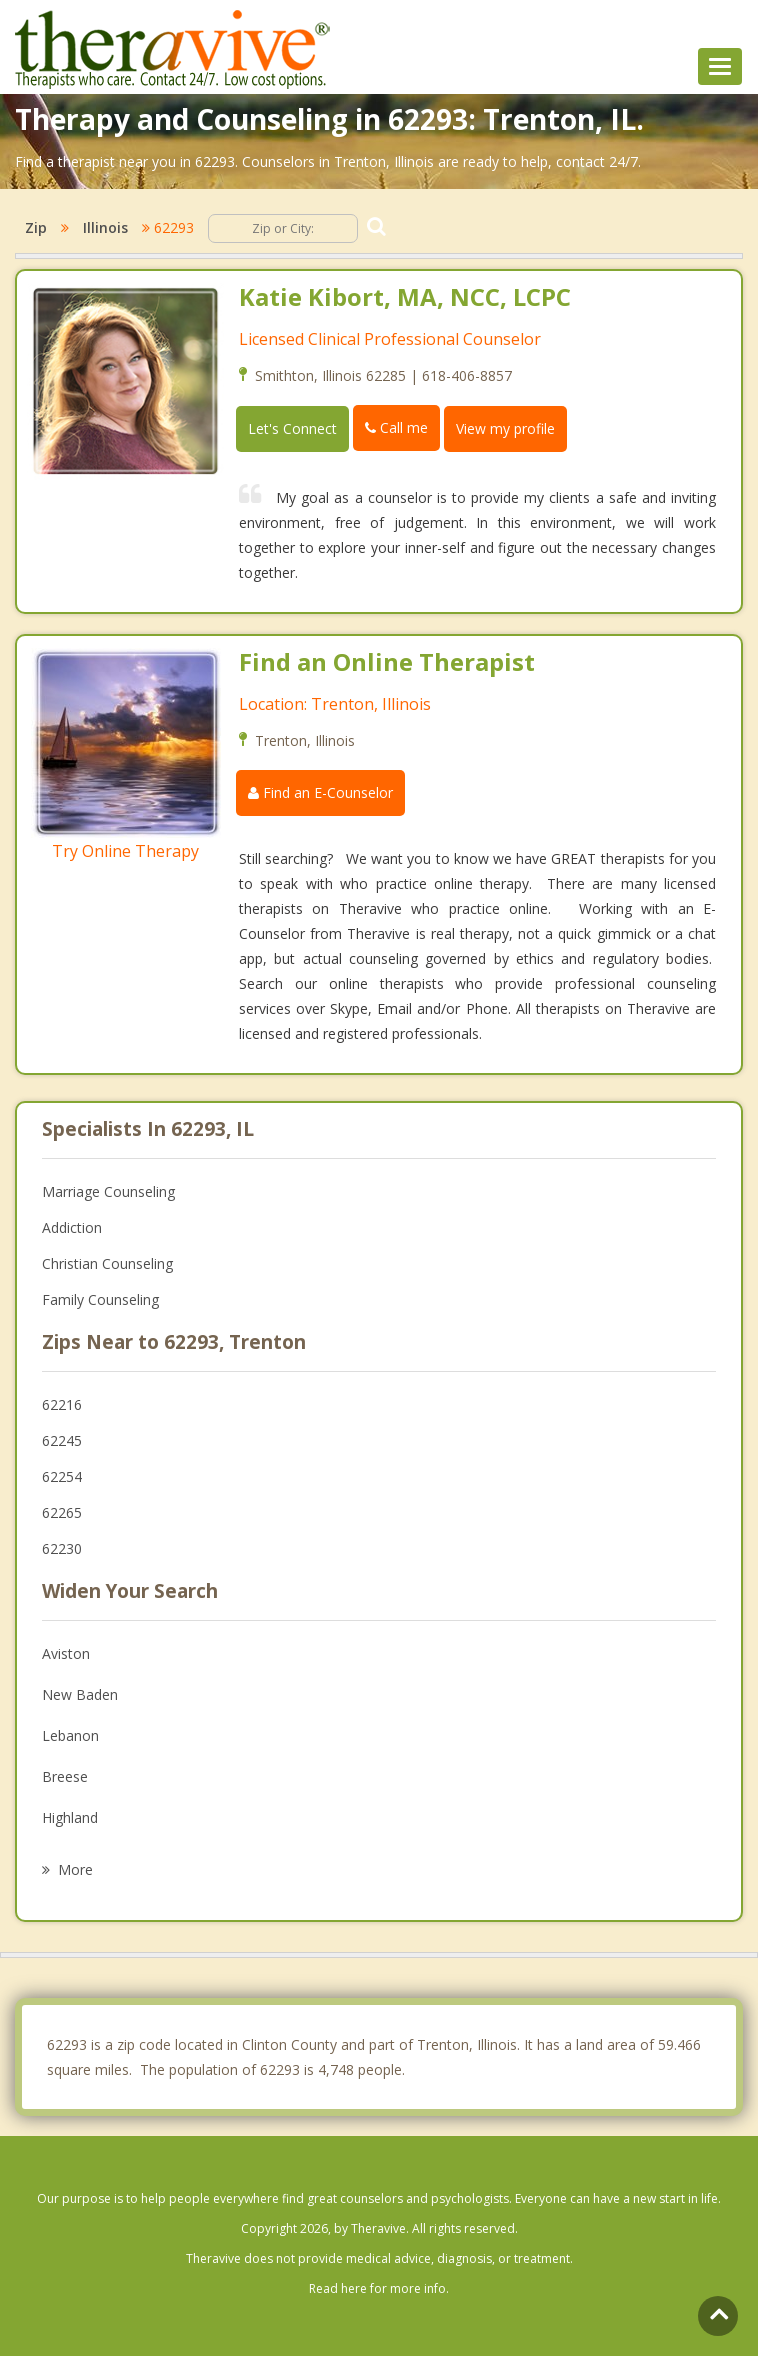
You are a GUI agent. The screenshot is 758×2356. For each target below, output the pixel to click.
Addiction (72, 1227)
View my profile (505, 428)
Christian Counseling (107, 1263)
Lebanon (70, 1735)
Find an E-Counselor (320, 792)
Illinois (105, 227)
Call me (396, 427)
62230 (62, 1548)
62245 (62, 1440)
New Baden (80, 1694)
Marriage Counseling (108, 1191)
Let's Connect (292, 428)
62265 (62, 1512)
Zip (36, 227)
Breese (65, 1776)
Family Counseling (100, 1299)
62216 (62, 1404)
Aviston (66, 1653)
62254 (62, 1476)
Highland (70, 1817)
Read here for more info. (379, 2288)
